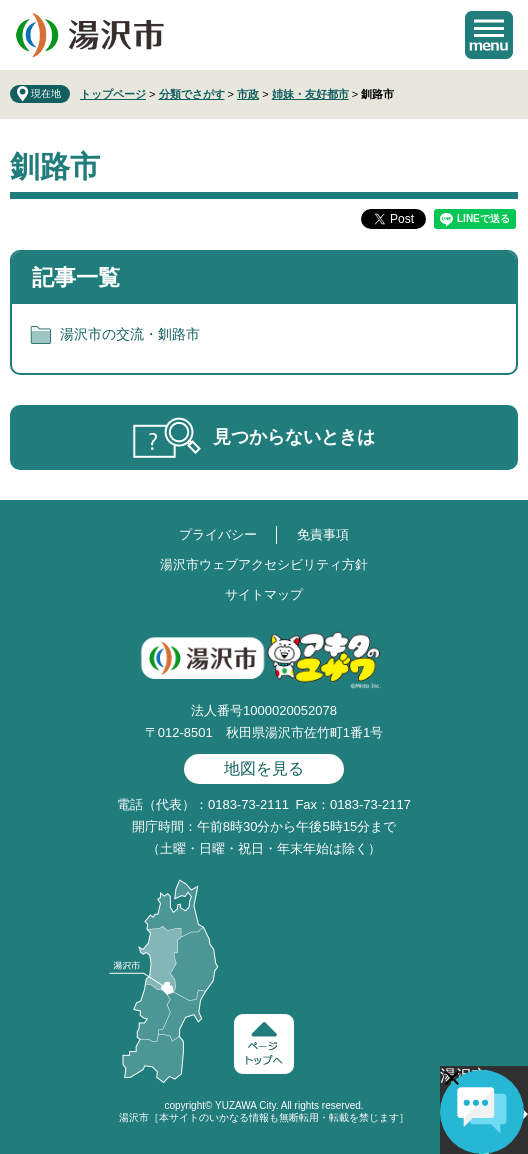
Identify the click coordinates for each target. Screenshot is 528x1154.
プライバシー (218, 534)
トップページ (113, 94)
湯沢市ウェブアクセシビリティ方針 (264, 564)
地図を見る (264, 768)
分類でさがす (192, 94)
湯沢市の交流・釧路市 (130, 334)
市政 (248, 94)
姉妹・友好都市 (310, 94)
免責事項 (323, 534)
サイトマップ (264, 594)
